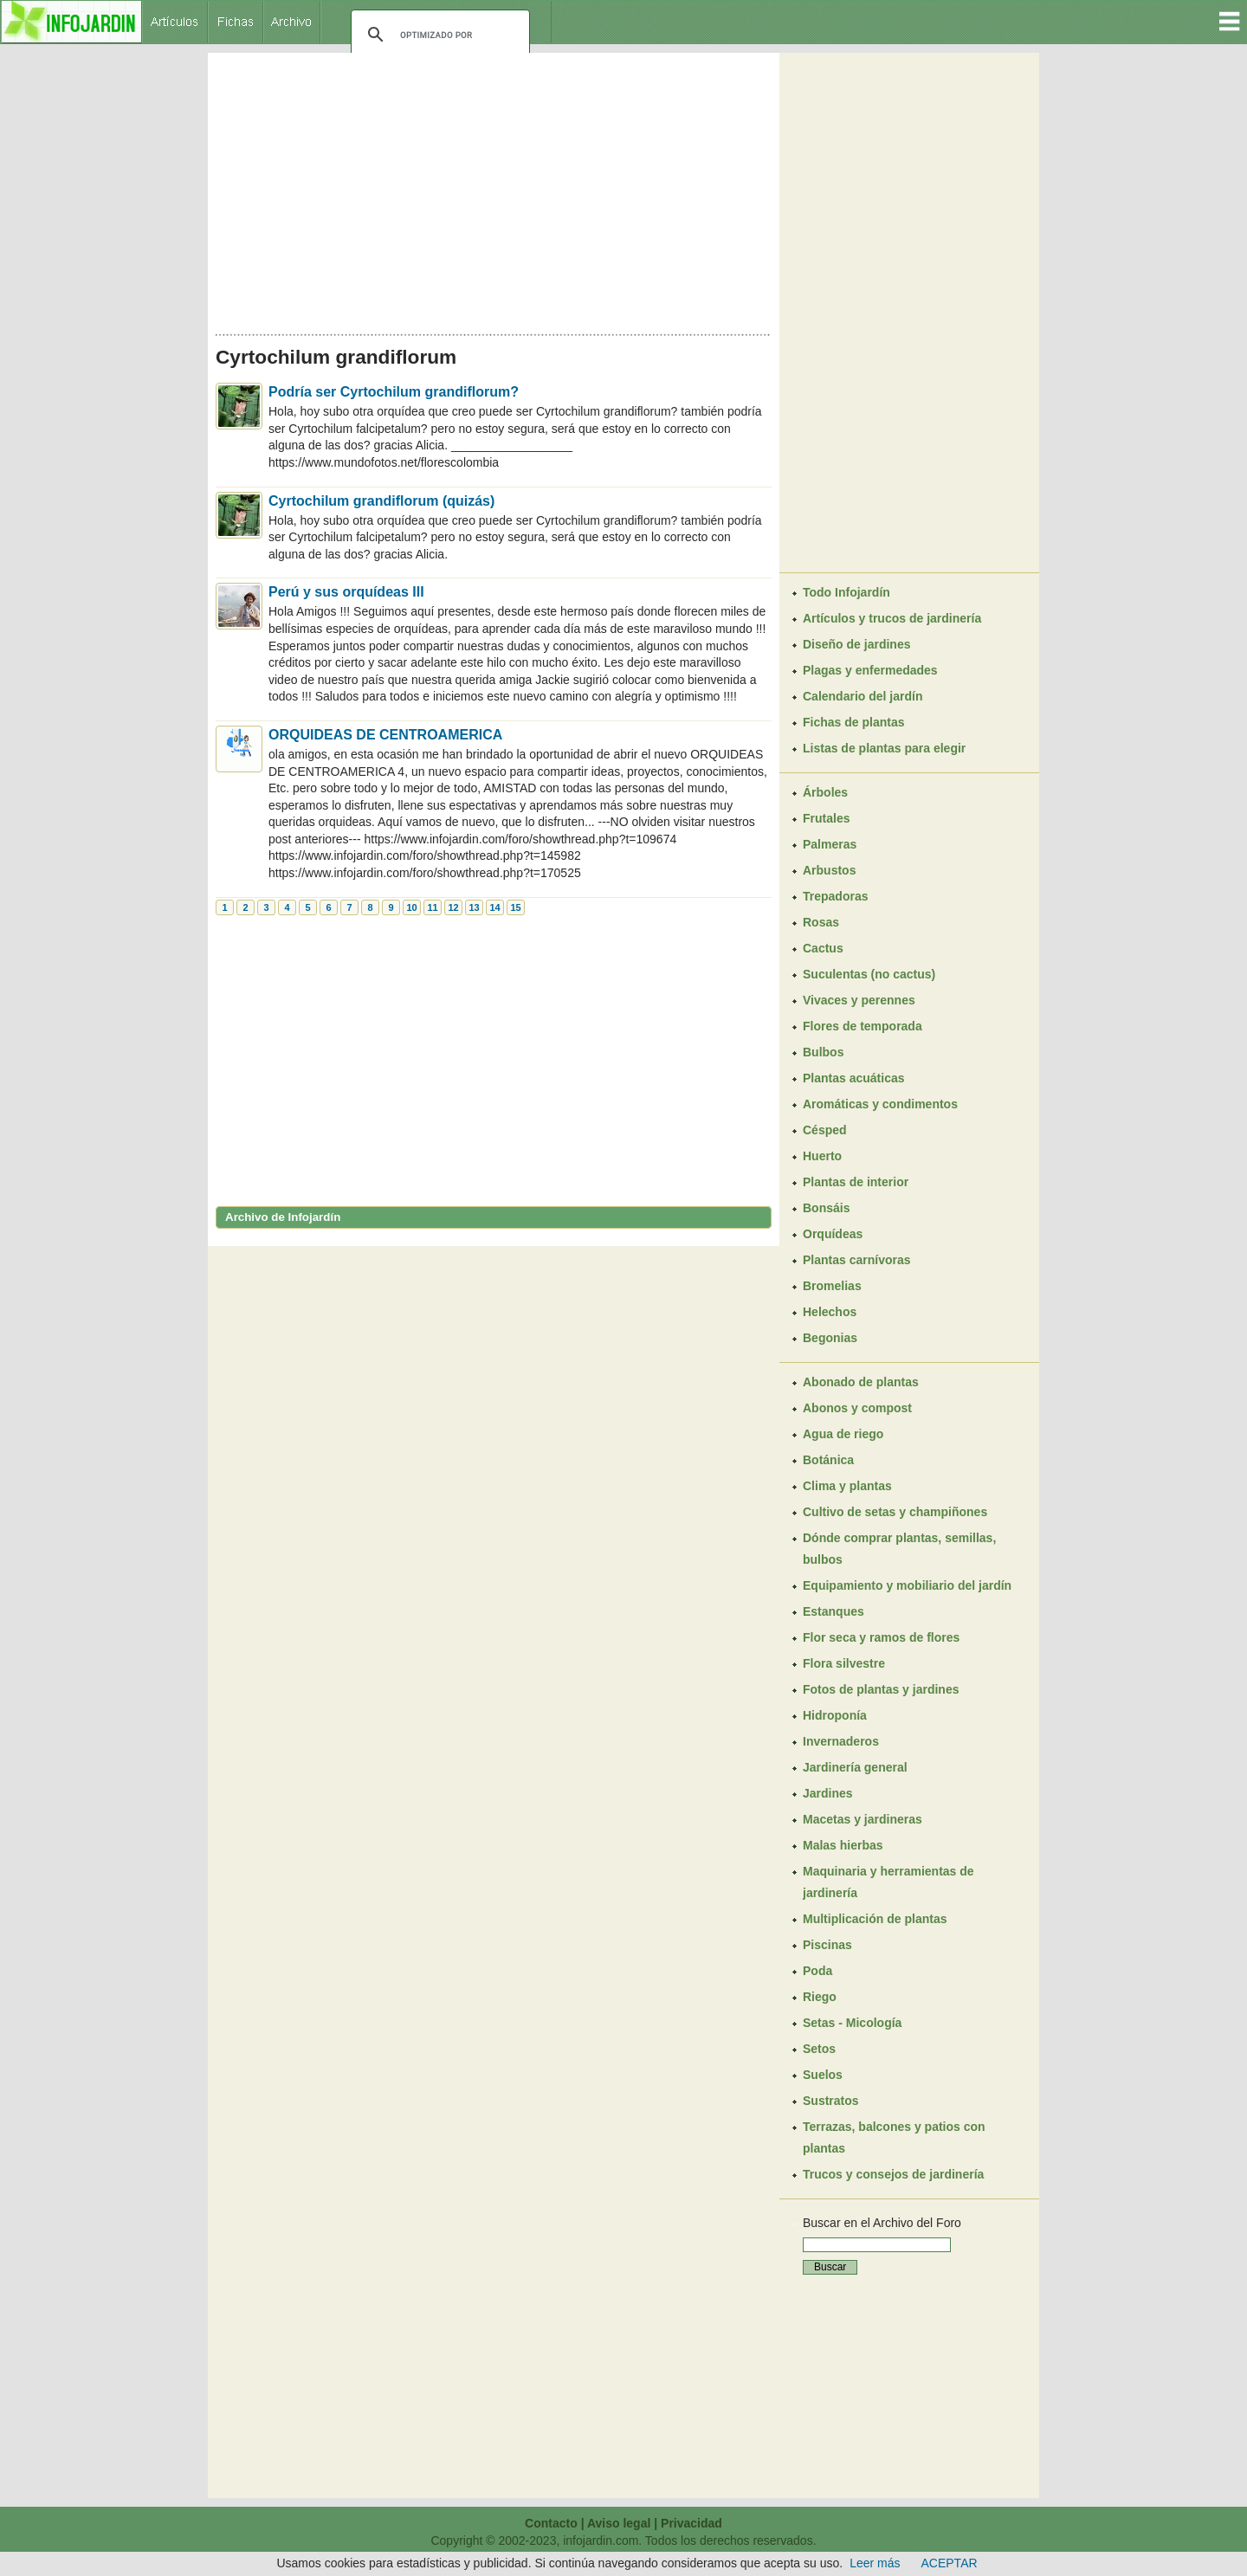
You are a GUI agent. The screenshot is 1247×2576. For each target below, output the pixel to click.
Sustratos (831, 2101)
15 (515, 907)
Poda (817, 1971)
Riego (820, 1997)
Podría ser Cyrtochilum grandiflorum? (393, 391)
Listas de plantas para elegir (884, 748)
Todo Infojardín (846, 592)
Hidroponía (835, 1715)
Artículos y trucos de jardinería (892, 618)
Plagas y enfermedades (870, 670)
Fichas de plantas (853, 722)
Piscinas (827, 1945)
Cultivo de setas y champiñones (895, 1512)
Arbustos (829, 870)
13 (473, 907)
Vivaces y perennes (859, 1000)
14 (494, 907)
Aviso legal (618, 2523)
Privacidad (691, 2523)
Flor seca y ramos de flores (881, 1637)
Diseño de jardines (856, 644)
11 (432, 907)
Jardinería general (855, 1767)
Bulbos (823, 1052)
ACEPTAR (949, 2563)
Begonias (830, 1338)
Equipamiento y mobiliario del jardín (907, 1585)
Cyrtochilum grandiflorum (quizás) (381, 501)
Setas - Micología (852, 2023)
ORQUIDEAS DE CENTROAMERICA (385, 734)
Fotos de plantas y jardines (881, 1689)
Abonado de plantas (861, 1382)
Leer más (875, 2563)
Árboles (825, 792)
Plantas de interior (855, 1182)
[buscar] (437, 34)
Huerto (822, 1156)
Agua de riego (843, 1434)
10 (411, 907)
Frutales (826, 818)
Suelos (823, 2075)
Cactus (823, 948)
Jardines (828, 1793)
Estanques (833, 1611)
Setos (819, 2049)
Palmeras (829, 844)
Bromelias (832, 1286)
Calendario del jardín (862, 696)
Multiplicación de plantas (875, 1919)
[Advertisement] (494, 189)
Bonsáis (826, 1208)
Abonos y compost (857, 1408)
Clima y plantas (847, 1486)
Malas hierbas (843, 1845)
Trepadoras (835, 896)
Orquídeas (833, 1234)
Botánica (828, 1460)
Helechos (829, 1312)
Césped (825, 1130)
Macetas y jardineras (862, 1819)
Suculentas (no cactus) (869, 974)
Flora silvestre (844, 1663)
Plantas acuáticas (854, 1078)
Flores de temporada (862, 1026)
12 (453, 907)
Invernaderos (841, 1741)
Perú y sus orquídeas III (346, 591)
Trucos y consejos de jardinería (893, 2174)
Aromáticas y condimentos (880, 1104)
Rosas (821, 922)
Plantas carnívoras (857, 1260)
